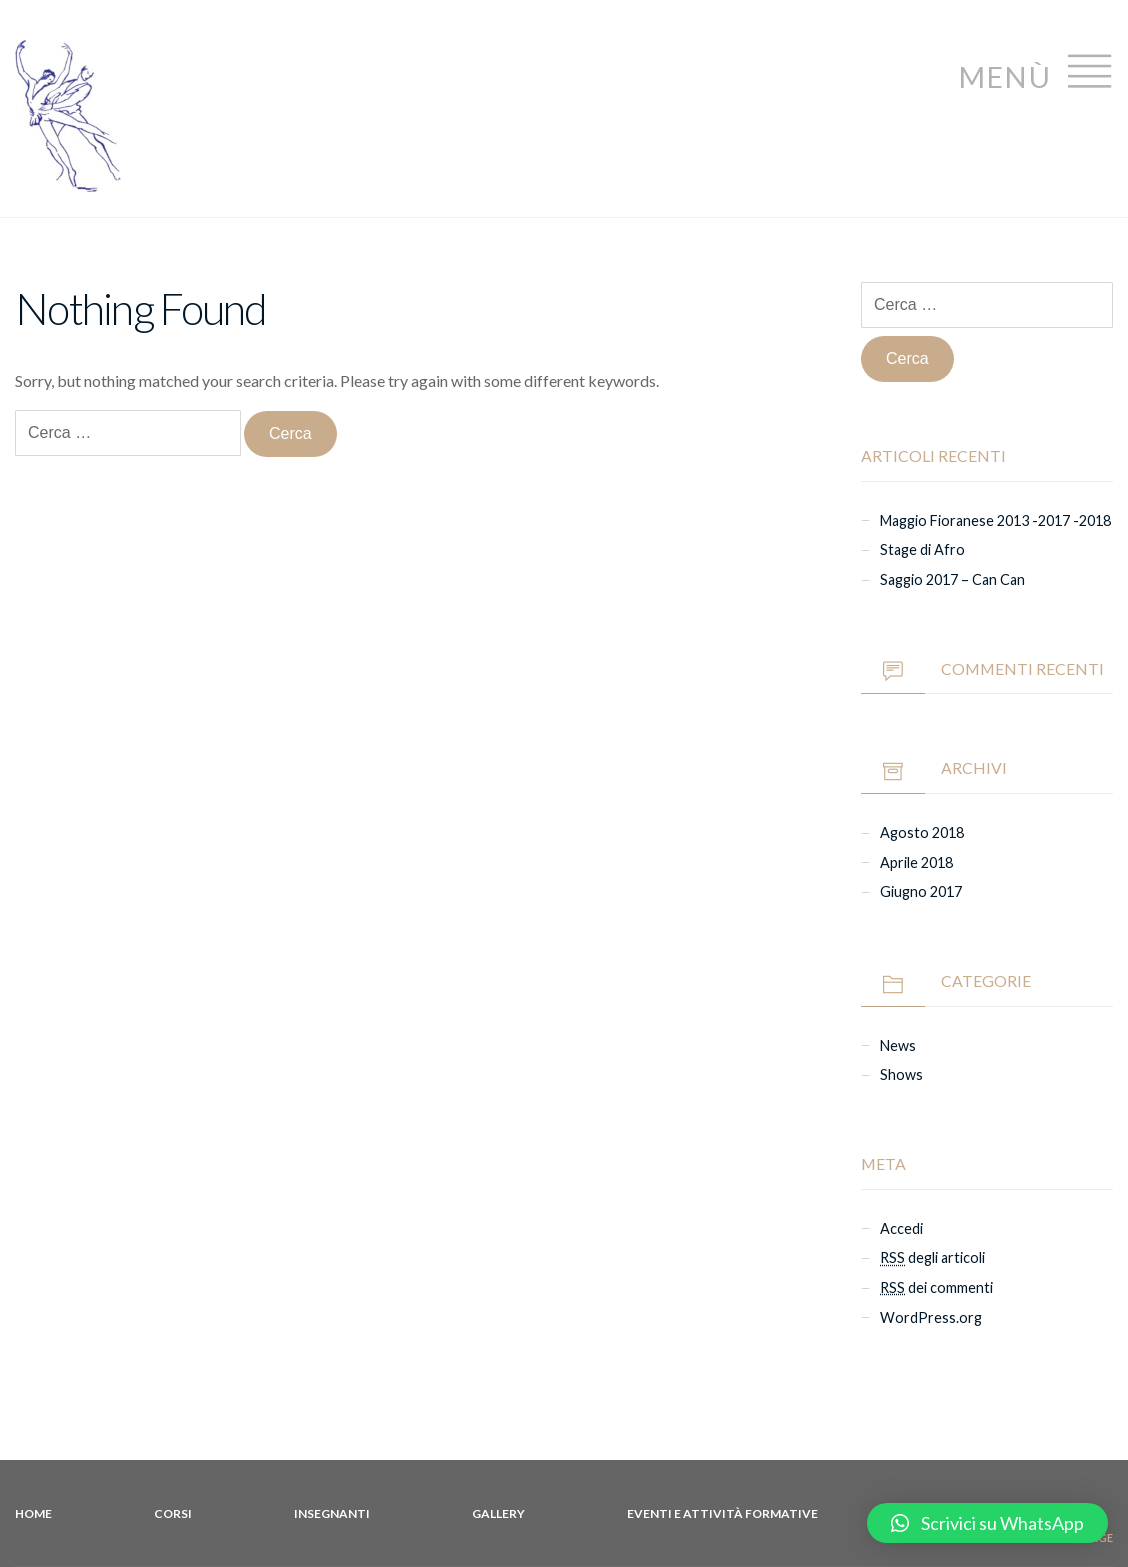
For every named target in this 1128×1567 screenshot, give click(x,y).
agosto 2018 (922, 832)
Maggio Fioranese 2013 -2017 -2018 (995, 520)
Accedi (901, 1228)
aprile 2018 (916, 862)
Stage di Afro (922, 549)
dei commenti (936, 1287)
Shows (901, 1074)
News (898, 1045)
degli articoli (932, 1257)
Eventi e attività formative (722, 1513)
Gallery (498, 1513)
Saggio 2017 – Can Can (952, 579)
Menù (1036, 71)
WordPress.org (931, 1317)
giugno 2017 (921, 891)
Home (33, 1513)
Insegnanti (332, 1513)
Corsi (173, 1513)
